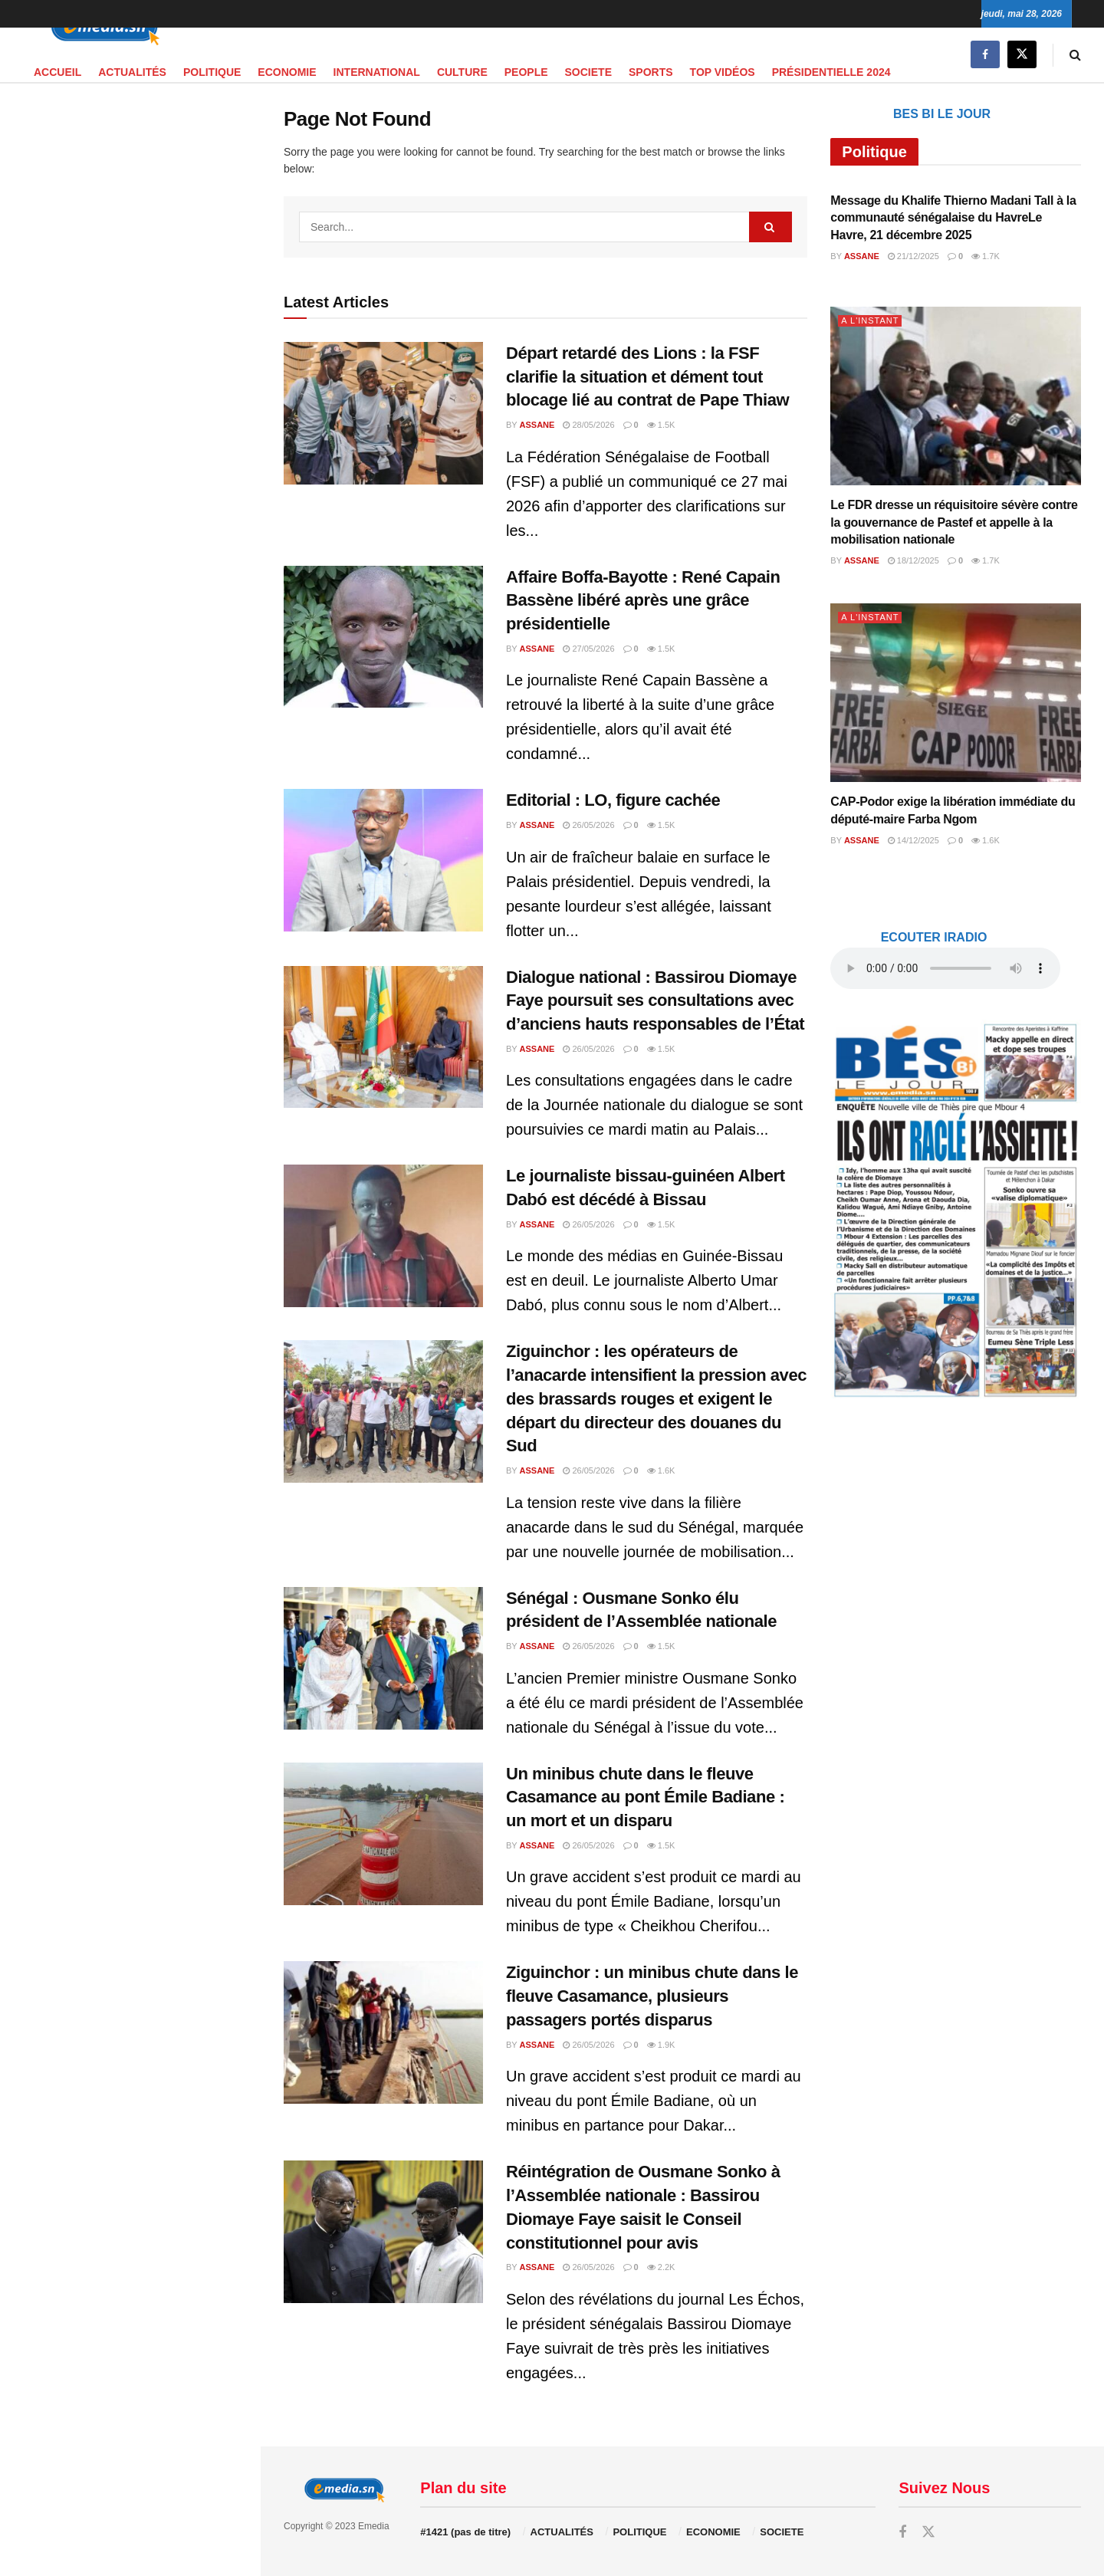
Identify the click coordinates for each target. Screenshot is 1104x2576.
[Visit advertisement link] (129, 387)
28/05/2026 (588, 424)
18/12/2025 (913, 560)
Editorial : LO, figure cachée (613, 800)
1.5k (661, 424)
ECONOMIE (287, 72)
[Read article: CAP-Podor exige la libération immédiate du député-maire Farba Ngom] (955, 693)
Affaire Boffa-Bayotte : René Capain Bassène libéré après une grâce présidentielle (643, 600)
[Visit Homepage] (99, 28)
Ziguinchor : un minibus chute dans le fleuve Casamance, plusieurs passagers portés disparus (652, 1996)
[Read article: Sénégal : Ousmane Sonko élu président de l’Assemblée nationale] (383, 1658)
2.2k (661, 2267)
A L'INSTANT (870, 320)
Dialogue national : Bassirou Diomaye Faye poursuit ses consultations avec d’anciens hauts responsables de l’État (655, 1001)
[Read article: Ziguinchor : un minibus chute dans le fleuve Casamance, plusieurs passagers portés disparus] (383, 2032)
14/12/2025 (913, 840)
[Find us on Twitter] (1022, 55)
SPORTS (651, 72)
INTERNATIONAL (377, 72)
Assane (537, 424)
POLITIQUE (212, 72)
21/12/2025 (913, 256)
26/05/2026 (588, 825)
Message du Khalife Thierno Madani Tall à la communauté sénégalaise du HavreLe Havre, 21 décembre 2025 (953, 218)
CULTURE (462, 72)
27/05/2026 (588, 648)
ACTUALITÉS (132, 72)
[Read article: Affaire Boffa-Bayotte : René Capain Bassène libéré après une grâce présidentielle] (383, 637)
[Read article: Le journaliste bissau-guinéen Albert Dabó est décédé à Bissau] (383, 1236)
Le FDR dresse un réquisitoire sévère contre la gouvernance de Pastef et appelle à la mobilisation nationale (953, 522)
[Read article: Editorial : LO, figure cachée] (383, 860)
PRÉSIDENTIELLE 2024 (831, 72)
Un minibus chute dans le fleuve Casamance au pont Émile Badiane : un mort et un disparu (645, 1797)
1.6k (661, 1470)
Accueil (57, 72)
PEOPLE (526, 72)
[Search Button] (1075, 55)
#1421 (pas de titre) (465, 2532)
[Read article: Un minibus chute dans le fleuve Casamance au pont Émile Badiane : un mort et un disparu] (383, 1834)
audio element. (115, 141)
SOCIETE (588, 72)
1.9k (661, 2044)
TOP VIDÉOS (722, 72)
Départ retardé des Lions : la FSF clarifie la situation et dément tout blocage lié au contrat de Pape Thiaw (647, 376)
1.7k (985, 256)
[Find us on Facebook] (985, 55)
